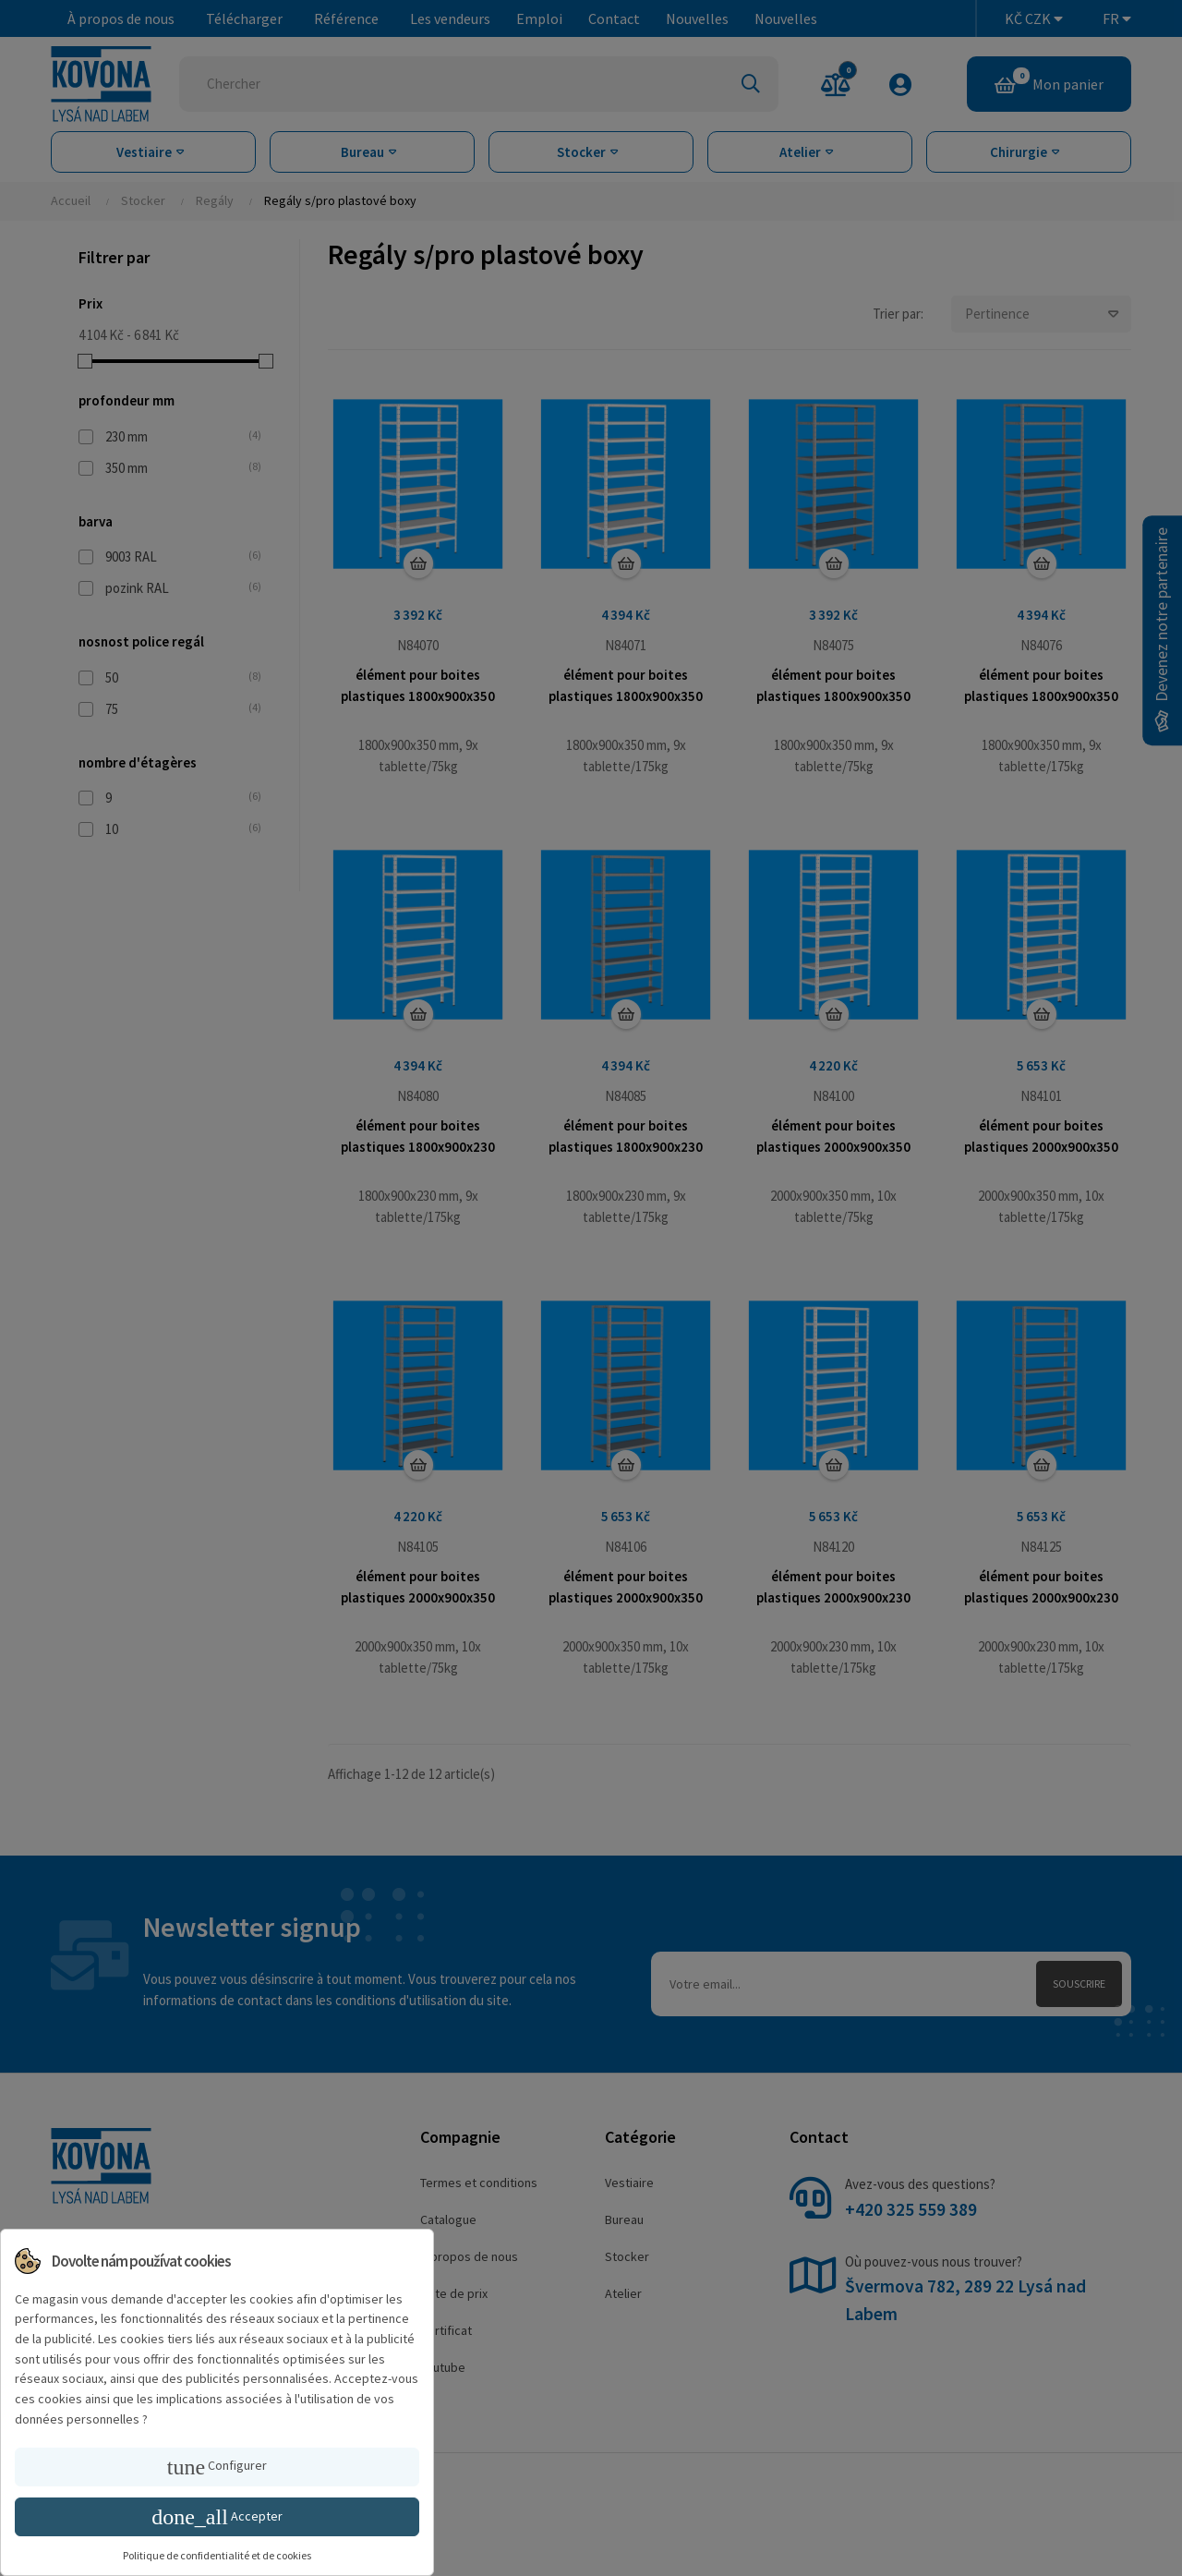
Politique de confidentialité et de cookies (217, 2555)
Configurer (217, 2467)
